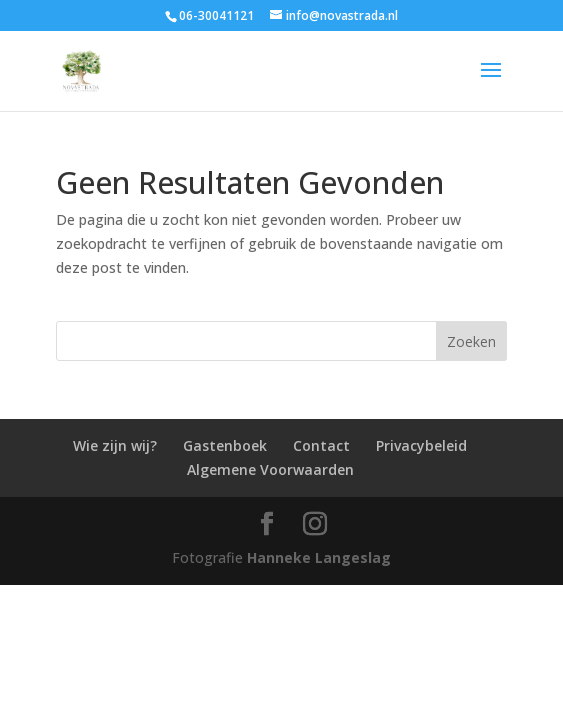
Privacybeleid (421, 445)
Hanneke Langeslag (319, 557)
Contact (321, 445)
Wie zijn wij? (115, 445)
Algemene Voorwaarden (270, 469)
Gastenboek (225, 445)
